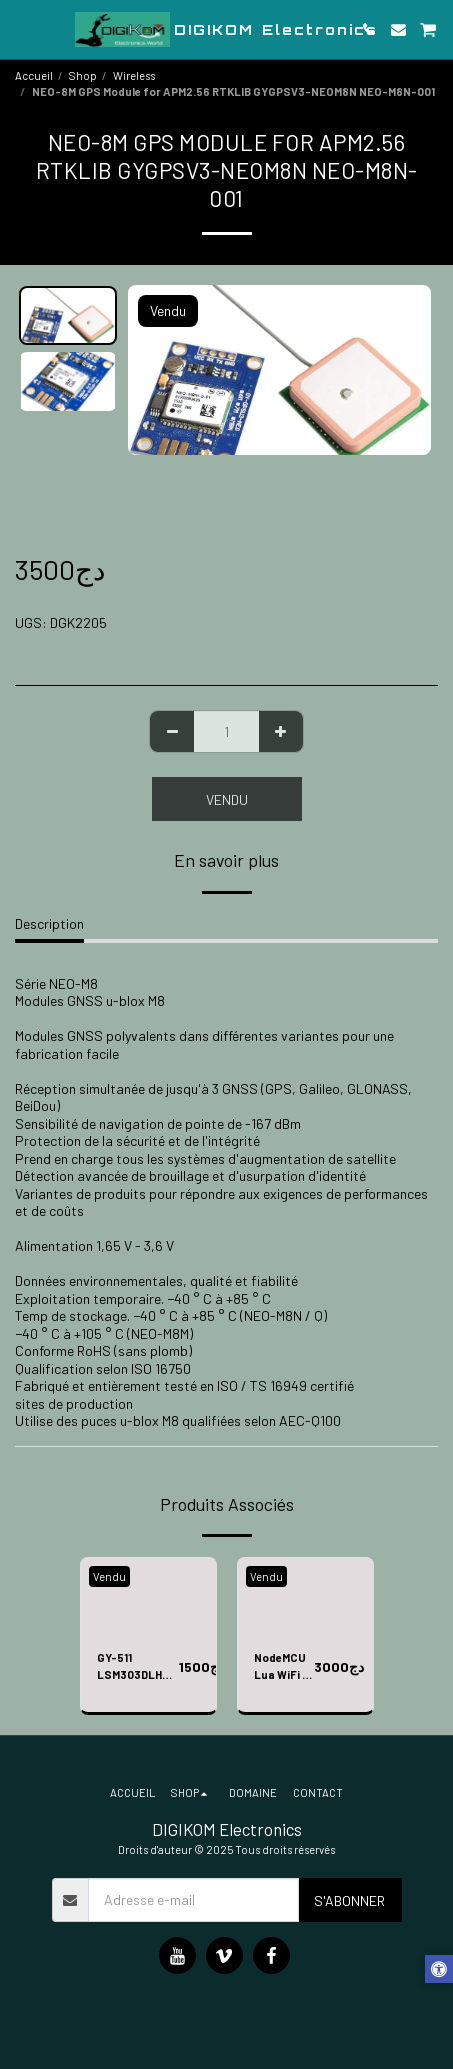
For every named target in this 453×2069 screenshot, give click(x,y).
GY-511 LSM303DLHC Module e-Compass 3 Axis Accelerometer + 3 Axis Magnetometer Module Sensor (138, 1667)
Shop (83, 75)
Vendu (227, 799)
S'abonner (349, 1900)
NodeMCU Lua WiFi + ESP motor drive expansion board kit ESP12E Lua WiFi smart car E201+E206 (284, 1667)
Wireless (134, 75)
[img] (148, 1596)
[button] (22, 29)
